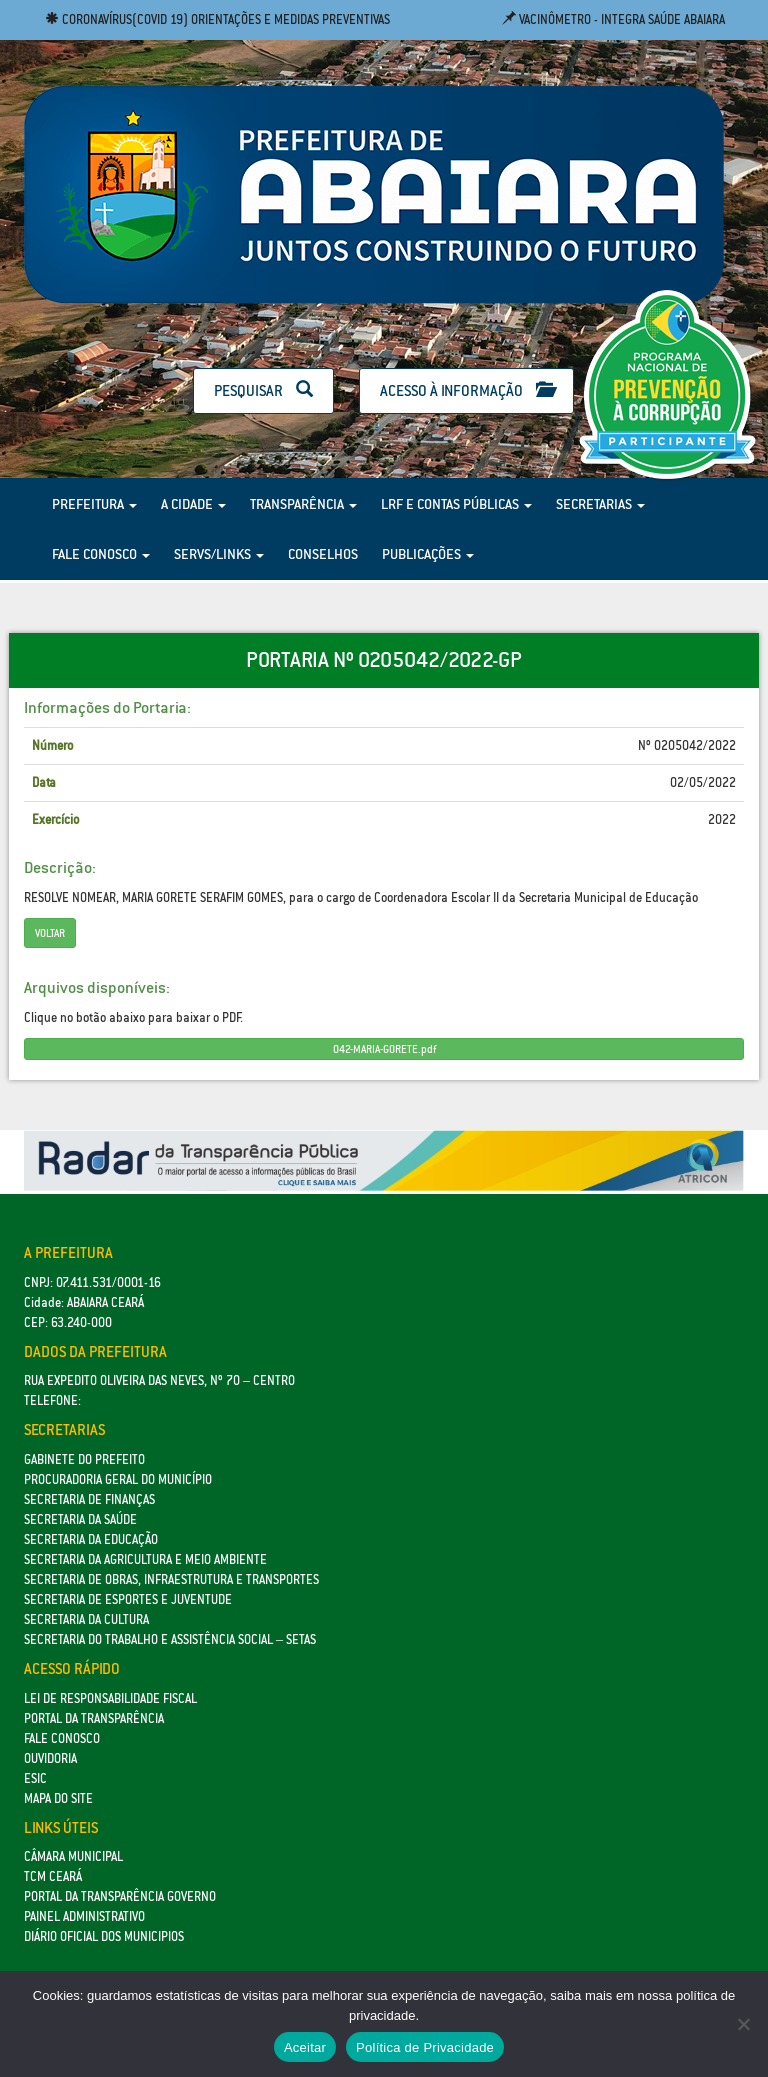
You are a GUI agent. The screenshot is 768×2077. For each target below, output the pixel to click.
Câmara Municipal (73, 1856)
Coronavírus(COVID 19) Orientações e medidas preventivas (217, 19)
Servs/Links (219, 554)
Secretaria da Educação (91, 1539)
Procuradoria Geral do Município (118, 1479)
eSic (35, 1778)
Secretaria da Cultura (86, 1619)
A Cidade (193, 504)
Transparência (303, 504)
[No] (743, 2024)
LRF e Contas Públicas (456, 504)
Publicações (428, 554)
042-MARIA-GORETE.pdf (384, 1049)
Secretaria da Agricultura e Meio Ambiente (145, 1559)
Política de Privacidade (425, 2047)
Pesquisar (263, 390)
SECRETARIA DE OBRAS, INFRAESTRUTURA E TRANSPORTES (171, 1579)
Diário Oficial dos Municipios (104, 1936)
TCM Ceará (53, 1876)
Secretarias (600, 504)
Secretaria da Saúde (80, 1519)
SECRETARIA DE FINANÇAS (89, 1499)
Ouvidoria (50, 1758)
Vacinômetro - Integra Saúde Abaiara (613, 19)
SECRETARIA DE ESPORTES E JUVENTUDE (128, 1599)
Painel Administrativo (84, 1916)
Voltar (50, 933)
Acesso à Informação (466, 390)
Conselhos (323, 554)
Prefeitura (94, 504)
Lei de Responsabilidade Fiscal (110, 1698)
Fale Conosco (101, 554)
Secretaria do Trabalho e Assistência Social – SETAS (170, 1639)
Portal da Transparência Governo (120, 1896)
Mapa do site (58, 1798)
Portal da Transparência (94, 1718)
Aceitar (305, 2047)
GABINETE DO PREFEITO (84, 1459)
